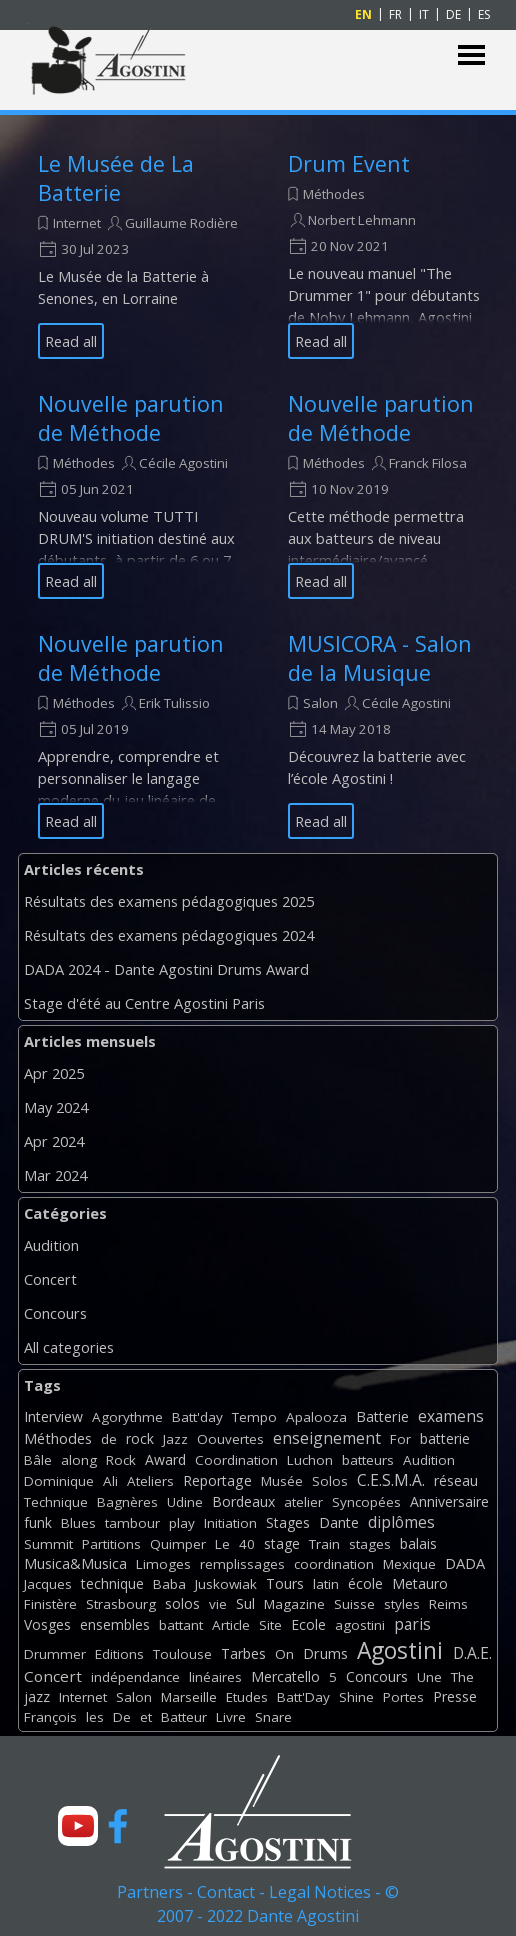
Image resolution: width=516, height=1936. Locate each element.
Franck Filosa (428, 463)
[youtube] (78, 1826)
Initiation (230, 1523)
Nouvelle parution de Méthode (131, 418)
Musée (282, 1481)
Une (429, 1677)
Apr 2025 (54, 1073)
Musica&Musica (75, 1563)
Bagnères (127, 1502)
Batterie (382, 1416)
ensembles (115, 1624)
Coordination (236, 1460)
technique (112, 1583)
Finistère (50, 1604)
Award (165, 1459)
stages (370, 1544)
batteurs (368, 1460)
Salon (320, 703)
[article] (138, 254)
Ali (110, 1481)
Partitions (111, 1544)
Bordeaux (243, 1501)
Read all (71, 341)
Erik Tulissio (174, 703)
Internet (77, 223)
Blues (78, 1523)
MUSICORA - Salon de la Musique (380, 658)
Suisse (354, 1604)
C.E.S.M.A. (391, 1480)
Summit (48, 1544)
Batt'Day (303, 1697)
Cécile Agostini (183, 463)
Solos (330, 1481)
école (365, 1583)
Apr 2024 (54, 1141)
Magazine (294, 1604)
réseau (456, 1480)
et (146, 1717)
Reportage (217, 1480)
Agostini (400, 1650)
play (182, 1523)
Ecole (308, 1624)
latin (326, 1584)
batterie (445, 1438)
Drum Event (349, 163)
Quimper (178, 1544)
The (462, 1677)
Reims (448, 1604)
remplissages (242, 1564)
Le (222, 1544)
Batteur (184, 1717)
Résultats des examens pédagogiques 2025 (169, 901)
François (50, 1717)
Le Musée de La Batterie (116, 178)
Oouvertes (230, 1439)
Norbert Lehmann (362, 220)
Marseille (189, 1697)
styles (402, 1604)
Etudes (247, 1697)
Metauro (420, 1583)
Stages (288, 1522)
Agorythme (127, 1417)
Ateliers (150, 1481)
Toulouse (182, 1654)
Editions (119, 1654)
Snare (273, 1717)
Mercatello (285, 1676)
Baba (169, 1584)
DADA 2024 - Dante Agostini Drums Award (166, 969)
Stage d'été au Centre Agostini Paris (144, 1003)
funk (38, 1522)
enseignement (327, 1438)
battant (181, 1625)
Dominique (59, 1481)
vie (218, 1604)
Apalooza (316, 1417)
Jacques (48, 1584)
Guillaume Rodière (181, 223)
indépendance (135, 1677)
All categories (69, 1347)
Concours (55, 1313)
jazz (37, 1696)
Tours (285, 1583)
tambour (132, 1523)
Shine (356, 1697)
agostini (360, 1625)
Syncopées (366, 1502)
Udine (185, 1502)
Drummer (55, 1654)
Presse (455, 1696)
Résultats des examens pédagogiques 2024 (169, 935)
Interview (53, 1416)
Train (324, 1544)
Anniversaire (449, 1501)
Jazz (175, 1439)
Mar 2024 (55, 1175)
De (122, 1717)
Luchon (310, 1460)
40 (247, 1544)
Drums (325, 1653)
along (79, 1460)
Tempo (254, 1417)
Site (270, 1625)
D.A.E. (472, 1653)
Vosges (47, 1624)
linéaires (215, 1677)
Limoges (163, 1564)
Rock (121, 1460)
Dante (339, 1522)
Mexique (409, 1564)
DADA (465, 1563)
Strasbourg (121, 1604)
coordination (334, 1564)
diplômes (401, 1522)
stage (282, 1543)
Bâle (38, 1460)
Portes (403, 1697)
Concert (50, 1279)
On (284, 1654)
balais (418, 1543)
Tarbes (243, 1653)
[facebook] (118, 1826)
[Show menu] (471, 55)
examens (451, 1416)
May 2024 (56, 1107)
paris (412, 1624)
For (400, 1439)
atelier (303, 1502)
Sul (245, 1603)
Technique (56, 1502)
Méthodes (334, 194)
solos (182, 1603)
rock (140, 1438)
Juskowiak (226, 1584)
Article (231, 1625)
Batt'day (197, 1417)
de (109, 1439)
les (95, 1717)
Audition (51, 1245)
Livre (231, 1717)
